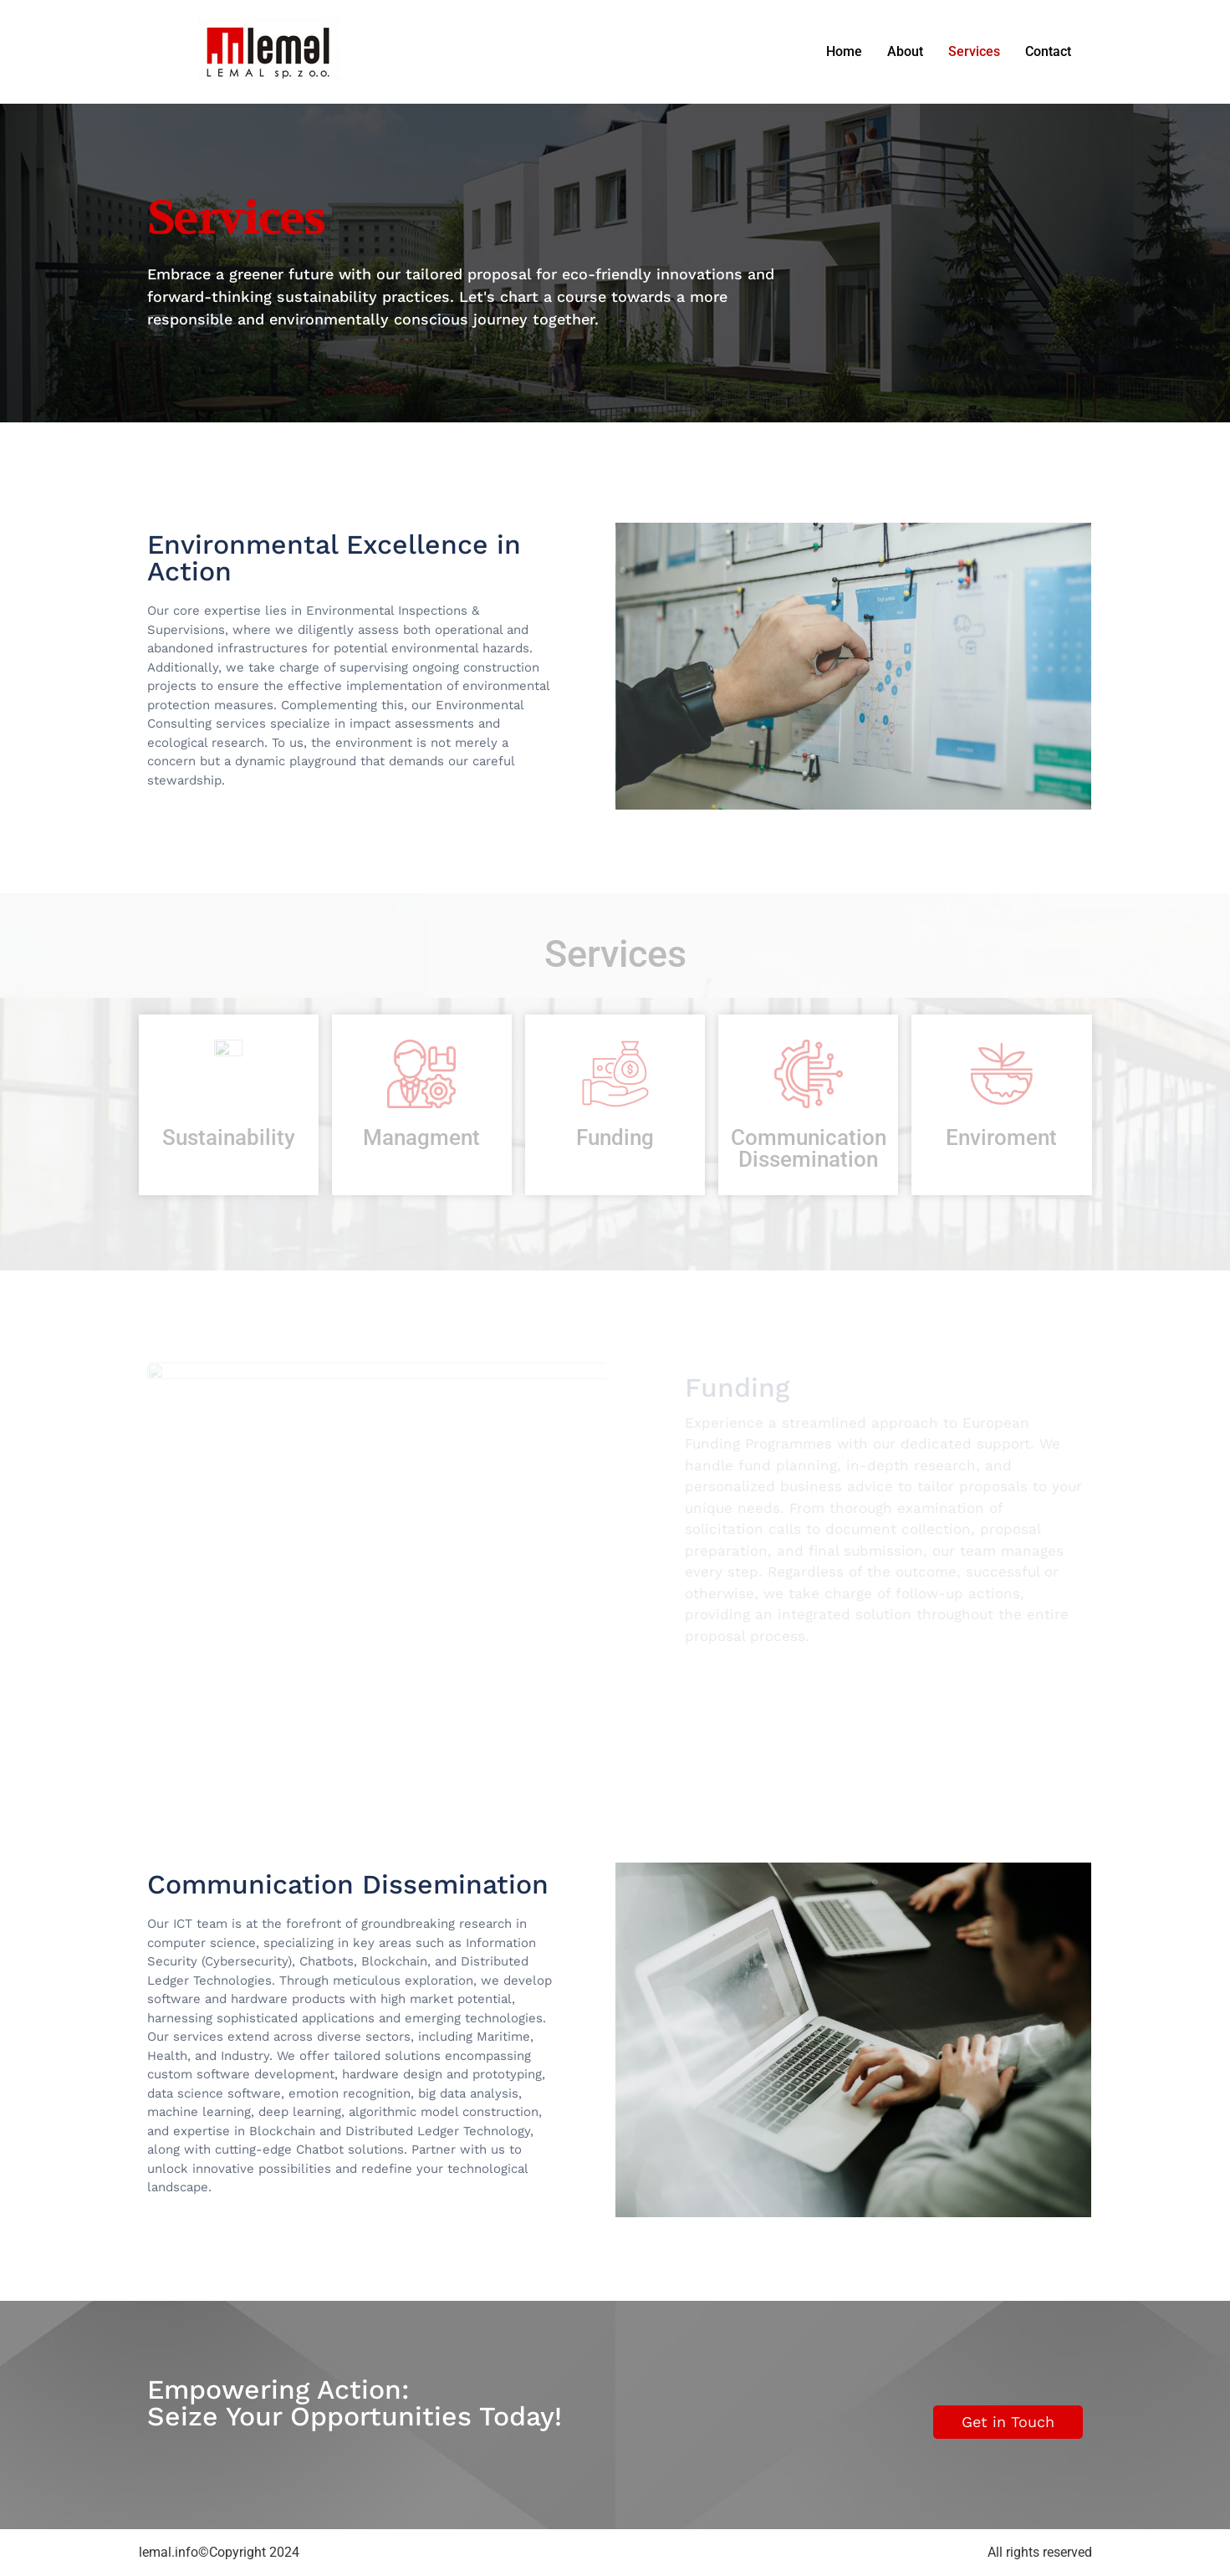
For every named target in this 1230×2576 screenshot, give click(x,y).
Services (974, 51)
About (905, 51)
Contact (1048, 51)
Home (844, 51)
